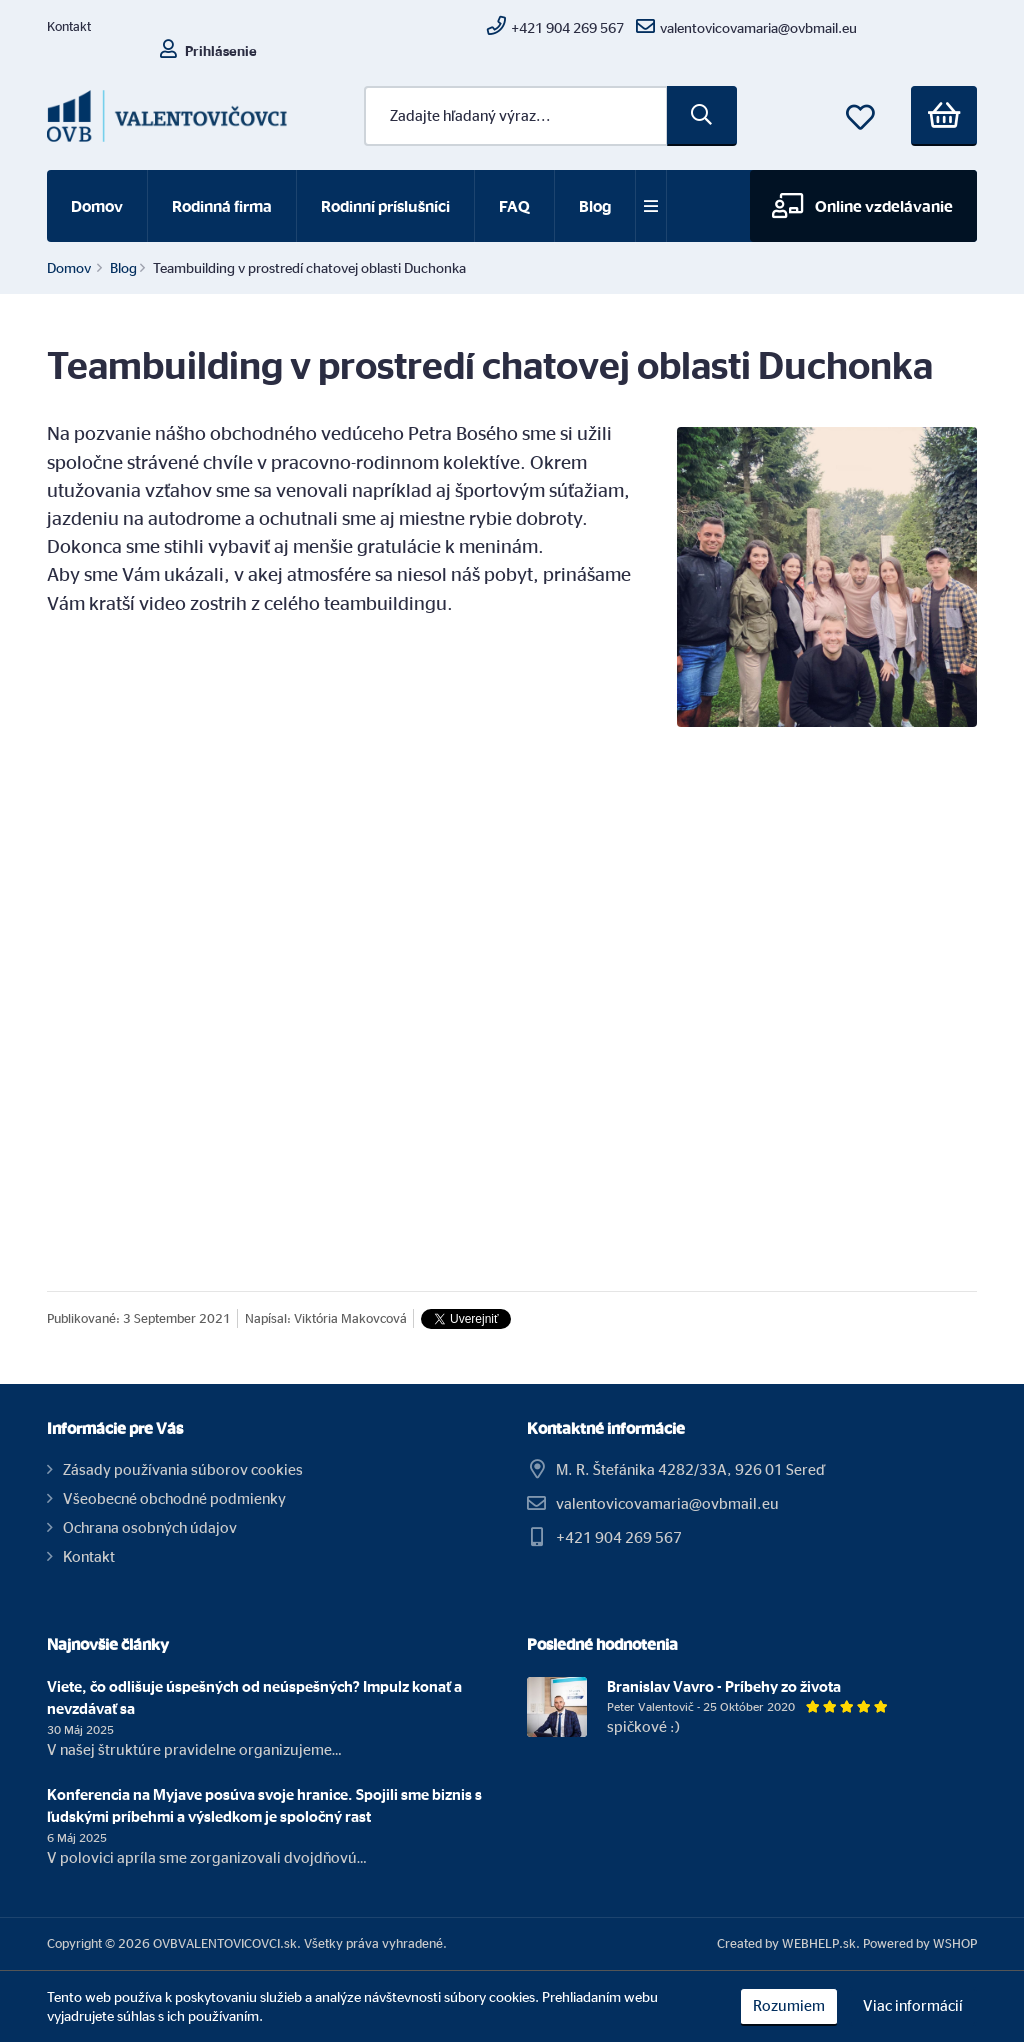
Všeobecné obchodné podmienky (174, 1498)
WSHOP (955, 1943)
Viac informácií (913, 2005)
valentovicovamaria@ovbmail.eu (667, 1503)
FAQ (514, 206)
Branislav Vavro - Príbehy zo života (724, 1686)
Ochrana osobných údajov (150, 1527)
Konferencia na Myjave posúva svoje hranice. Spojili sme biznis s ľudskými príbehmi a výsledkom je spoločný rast (264, 1806)
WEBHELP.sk (819, 1943)
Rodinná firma (222, 206)
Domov (97, 206)
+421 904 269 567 (619, 1537)
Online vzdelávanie (862, 205)
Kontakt (69, 26)
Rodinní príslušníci (385, 206)
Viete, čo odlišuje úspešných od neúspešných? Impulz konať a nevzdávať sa (254, 1698)
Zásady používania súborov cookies (183, 1469)
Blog (595, 206)
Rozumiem (789, 2005)
